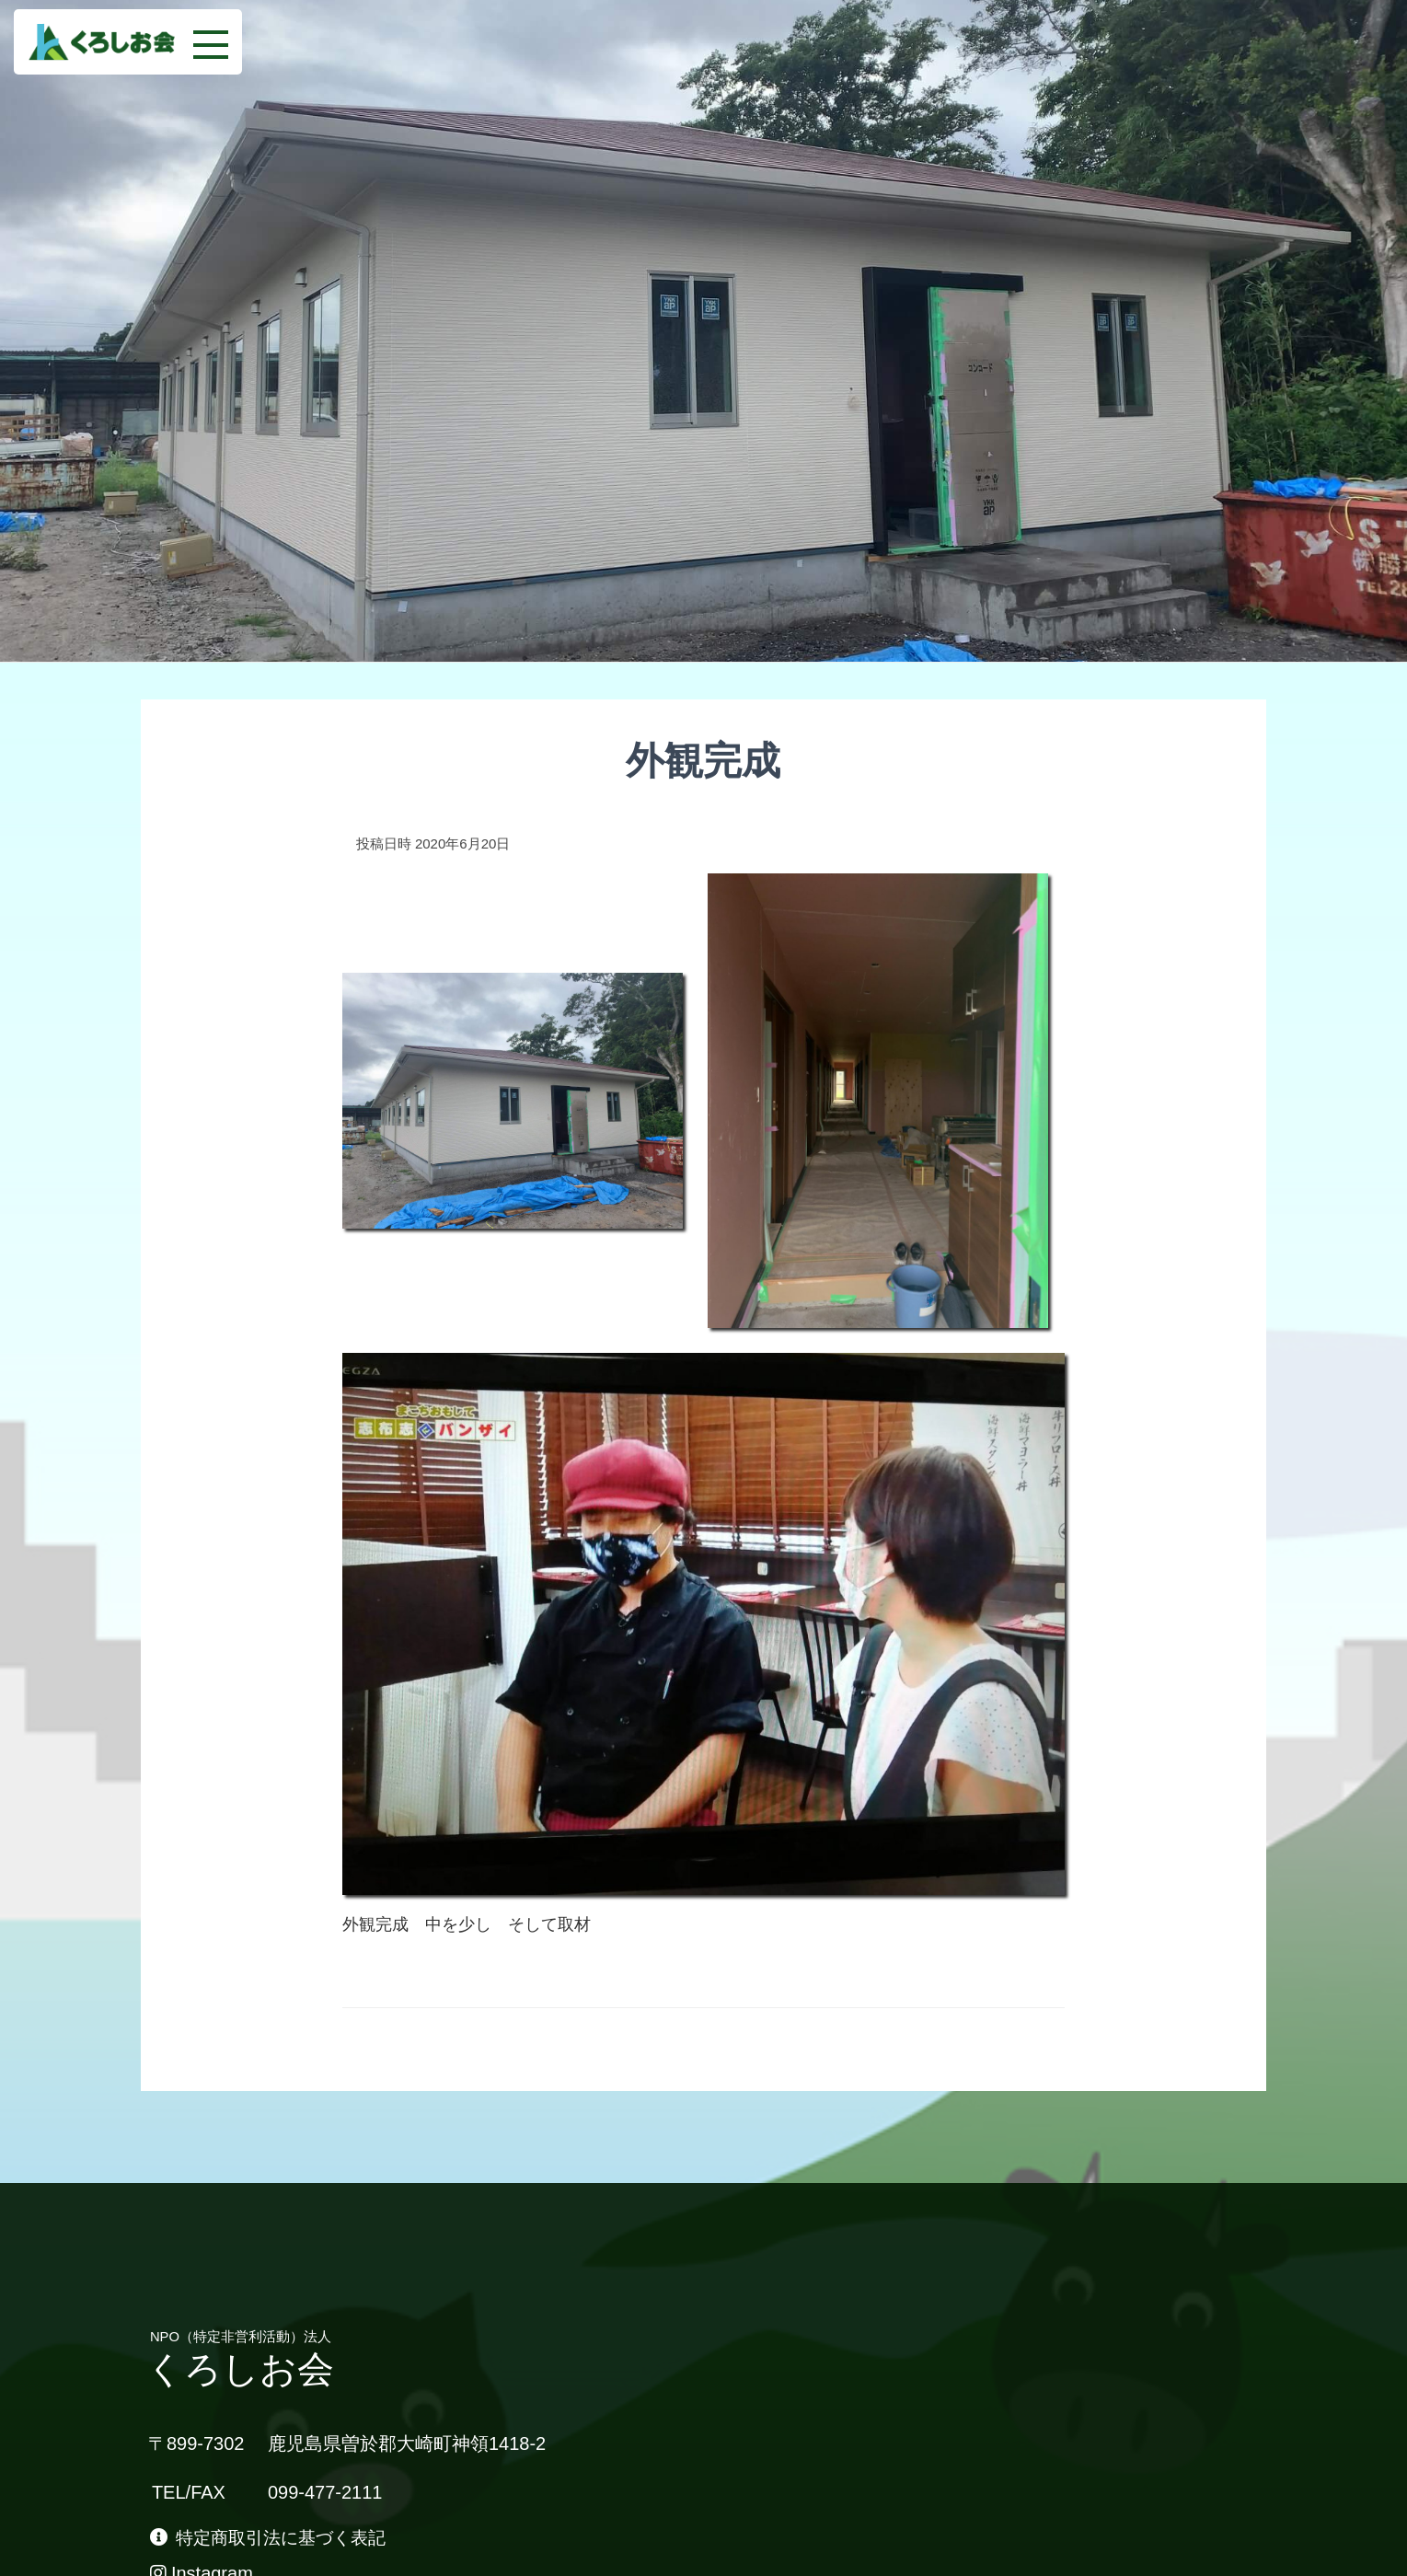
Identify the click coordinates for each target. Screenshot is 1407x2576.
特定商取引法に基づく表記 (274, 2539)
